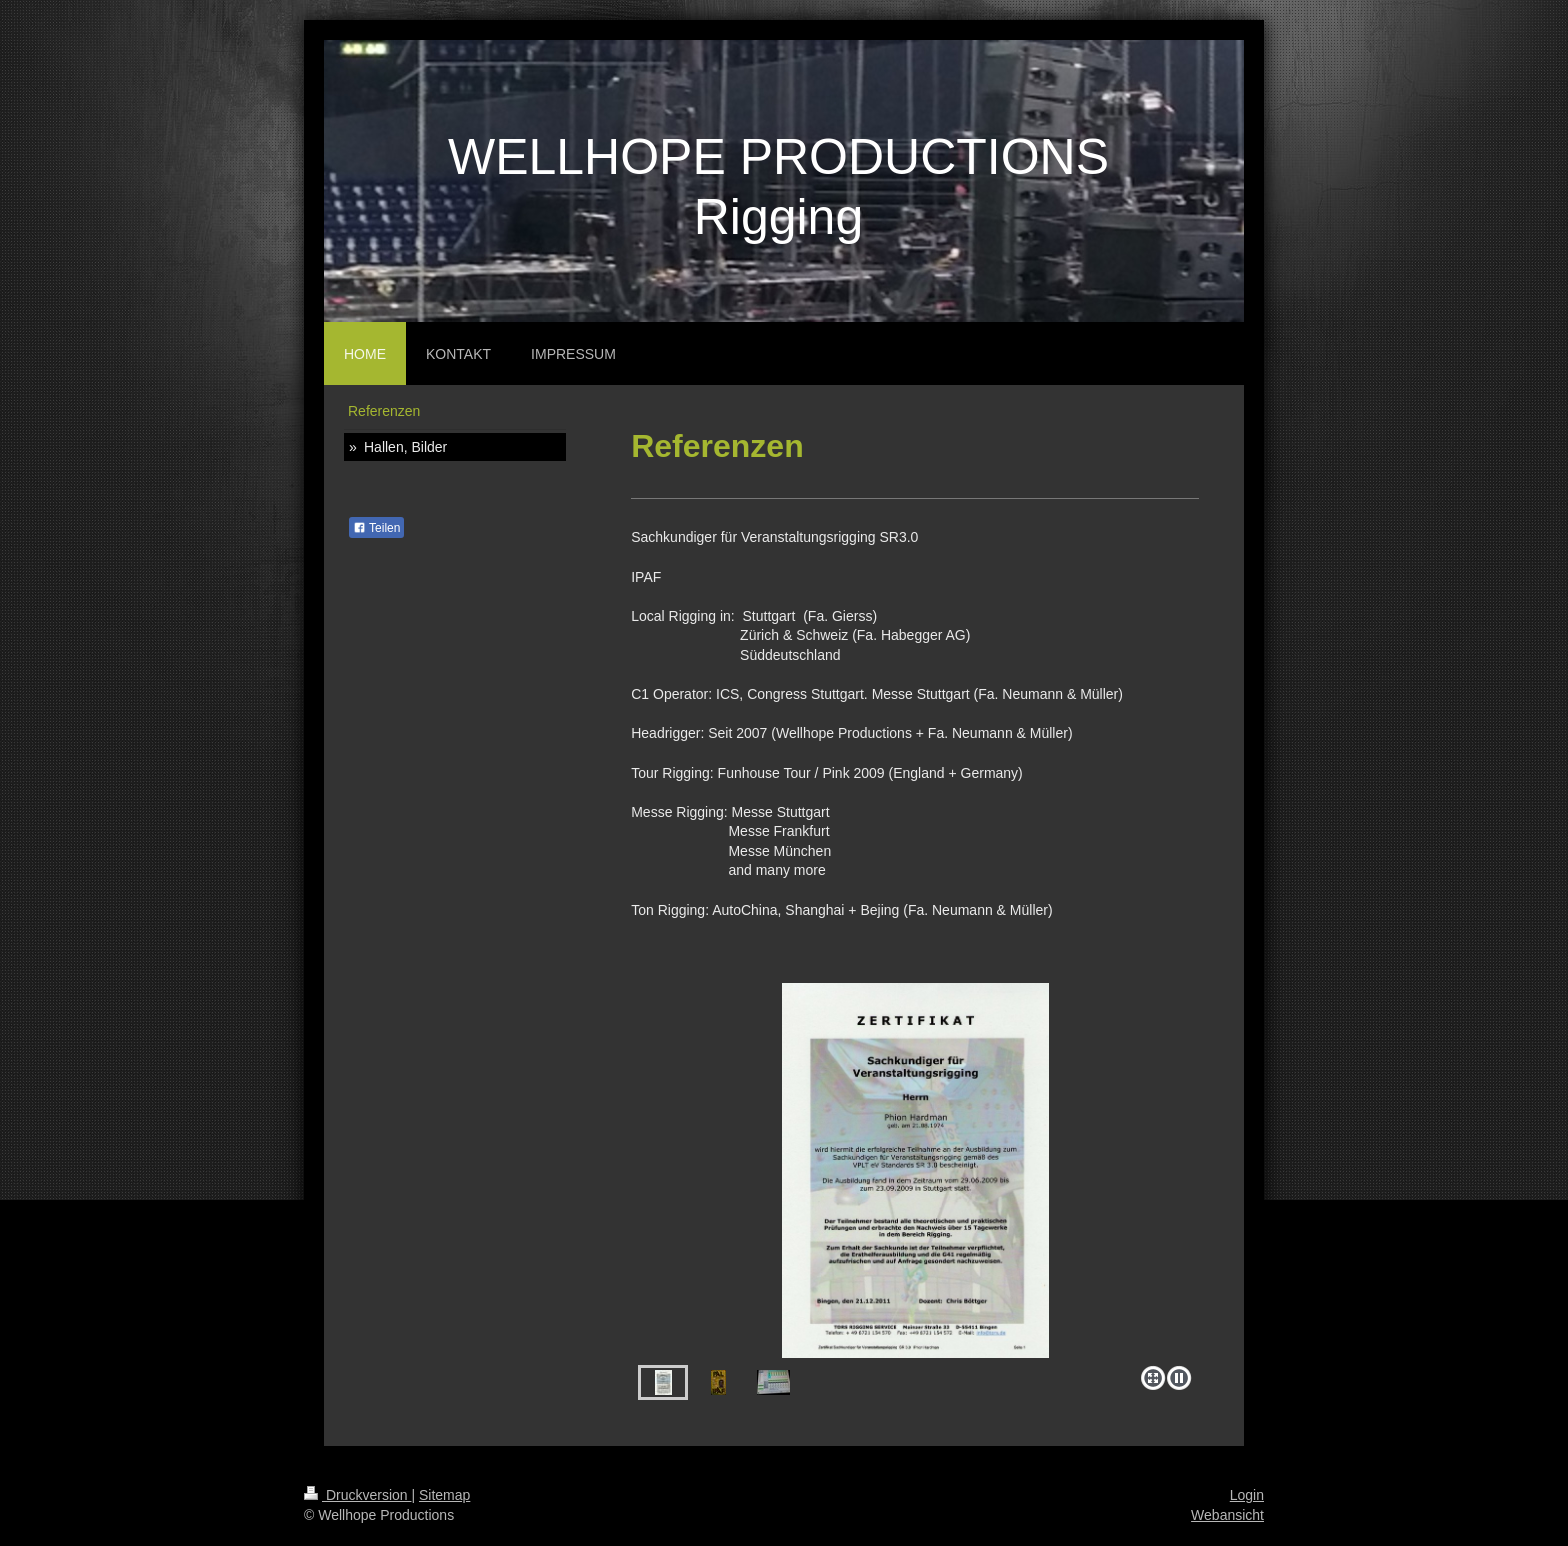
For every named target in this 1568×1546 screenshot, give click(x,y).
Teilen (376, 528)
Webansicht (1227, 1515)
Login (1247, 1495)
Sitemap (444, 1495)
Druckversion (357, 1495)
